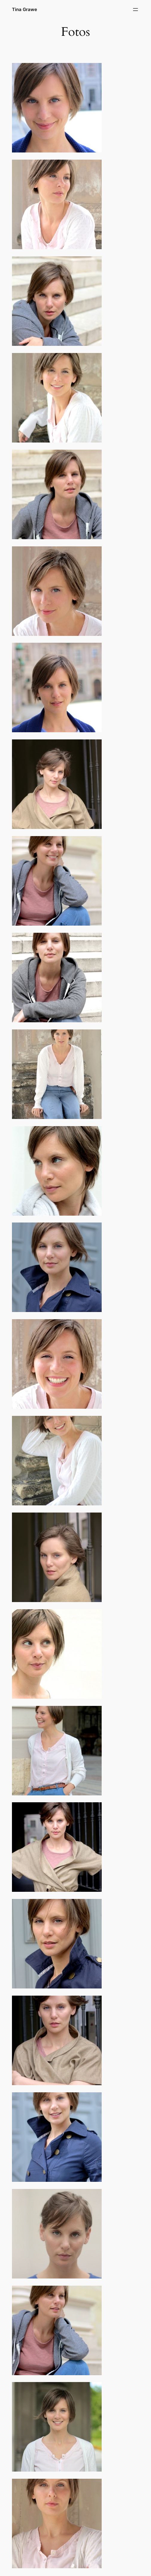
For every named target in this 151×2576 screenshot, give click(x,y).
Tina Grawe (24, 9)
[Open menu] (135, 9)
